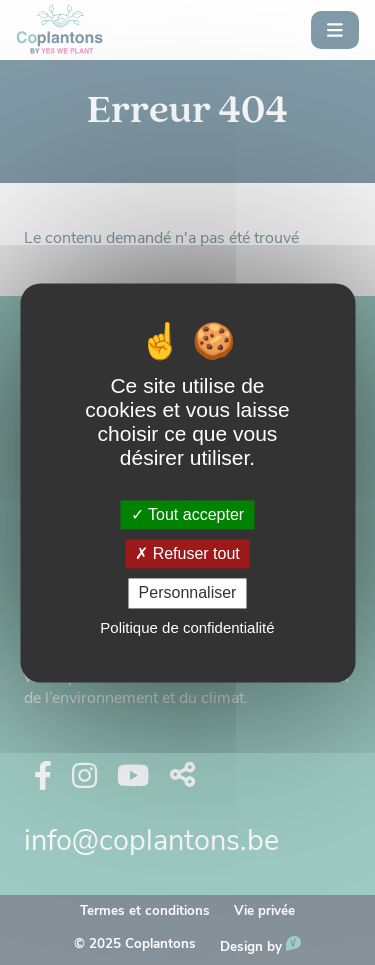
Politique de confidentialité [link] (187, 627)
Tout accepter (187, 514)
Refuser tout (187, 554)
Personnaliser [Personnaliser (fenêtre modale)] (188, 593)
